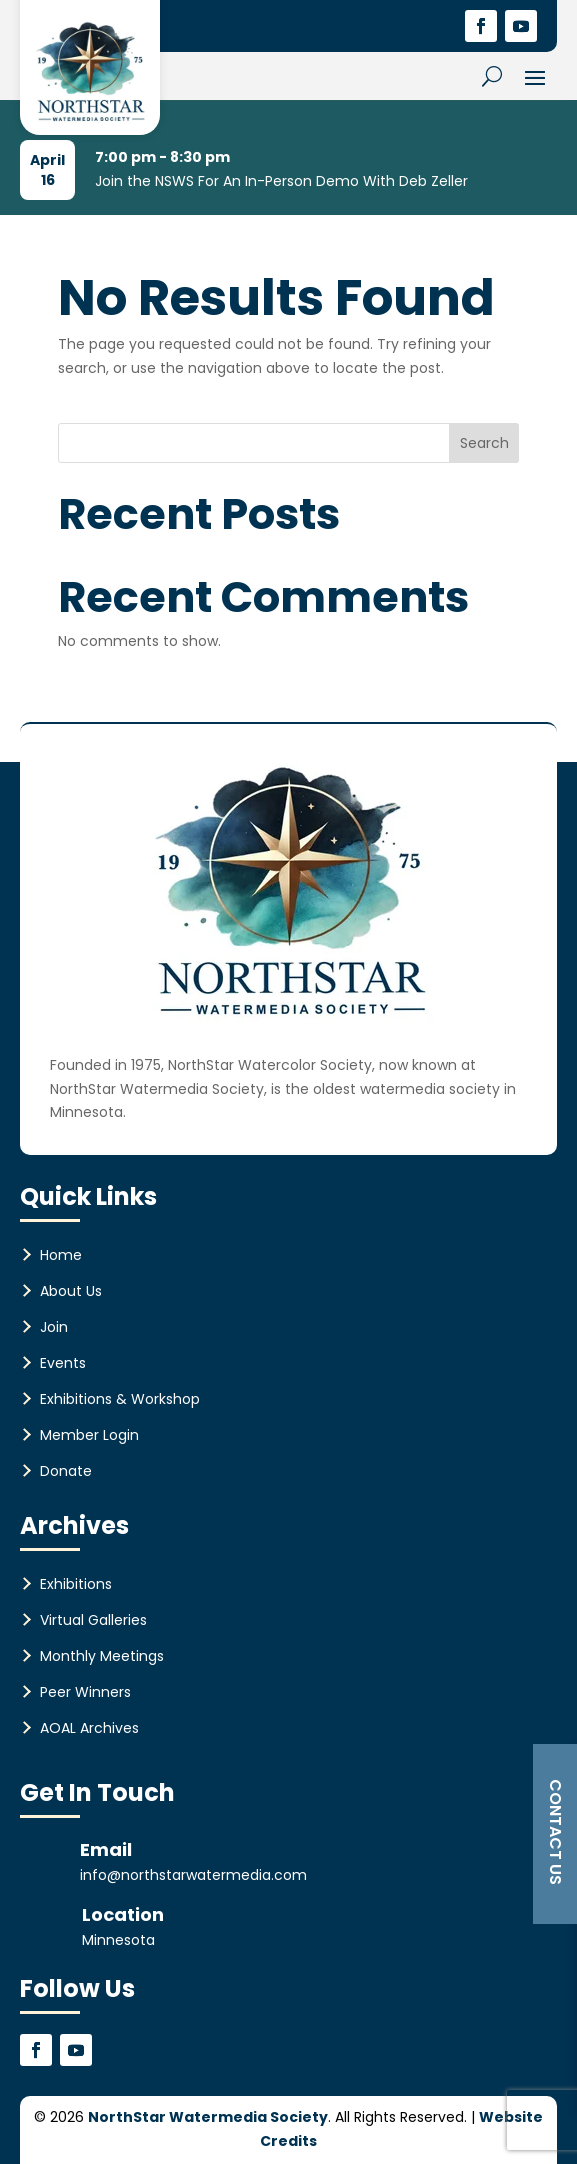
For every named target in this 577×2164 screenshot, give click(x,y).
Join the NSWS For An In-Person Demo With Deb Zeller (281, 181)
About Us (71, 1291)
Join (54, 1327)
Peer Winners (85, 1692)
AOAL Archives (89, 1728)
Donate (66, 1471)
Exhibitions (76, 1584)
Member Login (89, 1435)
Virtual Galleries (93, 1620)
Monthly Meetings (102, 1656)
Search (484, 443)
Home (61, 1255)
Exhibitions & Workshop (120, 1399)
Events (63, 1363)
